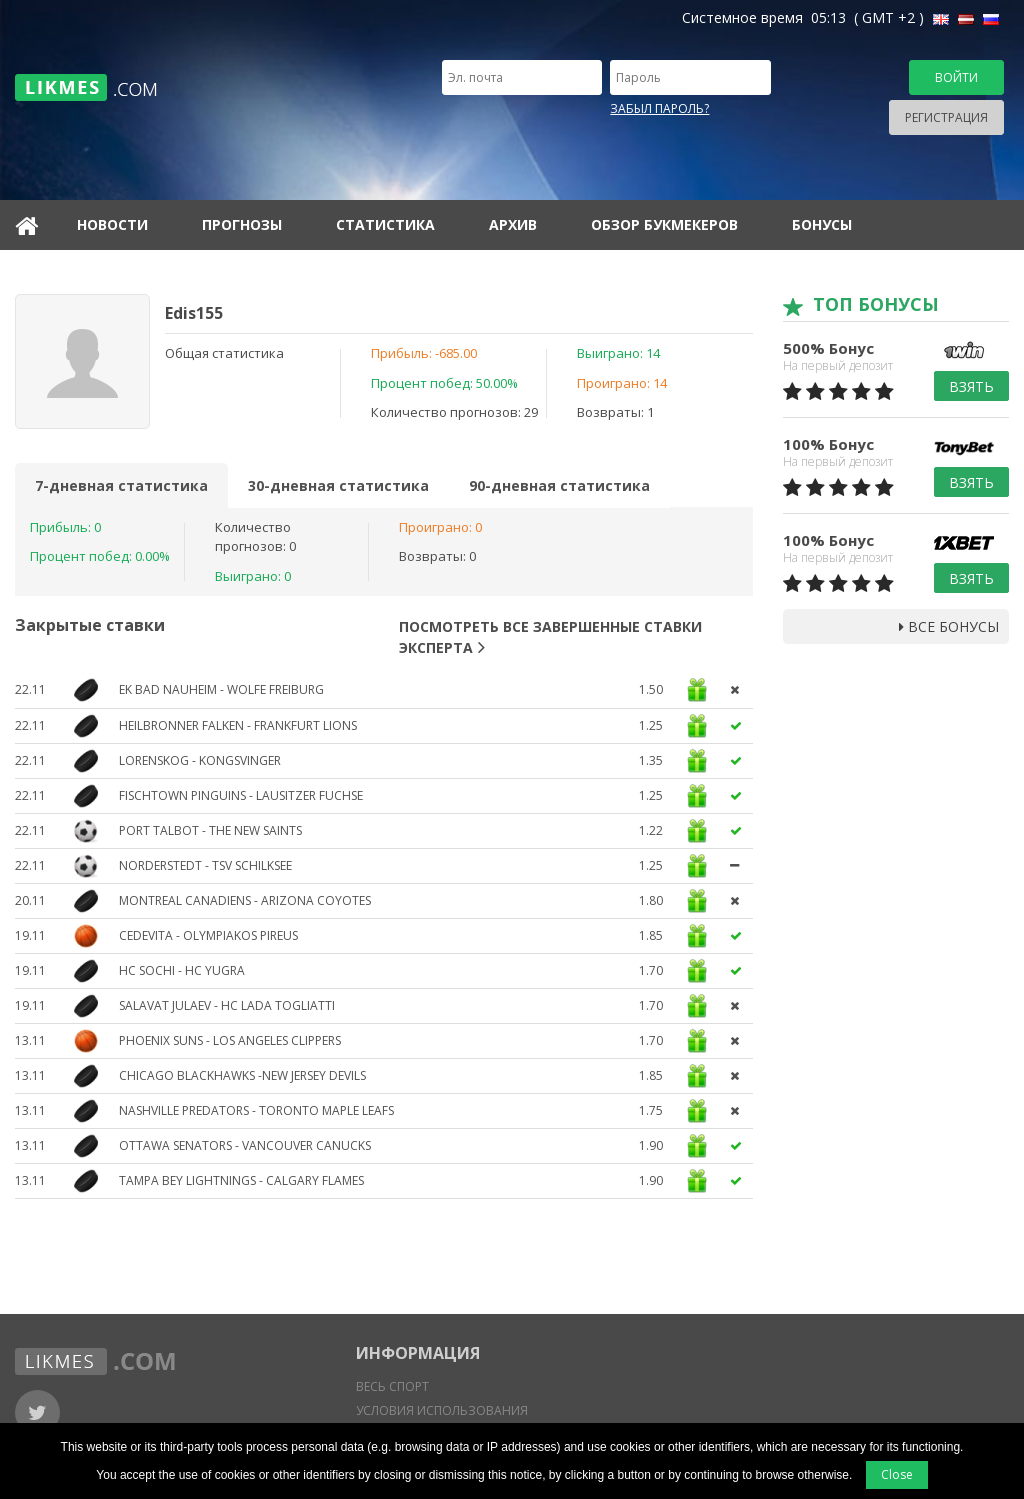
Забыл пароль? (659, 108)
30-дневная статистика (338, 485)
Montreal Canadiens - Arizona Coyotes (245, 900)
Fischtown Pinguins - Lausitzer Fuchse (241, 795)
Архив (513, 224)
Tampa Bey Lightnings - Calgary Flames (241, 1180)
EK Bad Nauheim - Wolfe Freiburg (221, 689)
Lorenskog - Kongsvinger (200, 760)
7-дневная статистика (121, 485)
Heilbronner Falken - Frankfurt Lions (238, 725)
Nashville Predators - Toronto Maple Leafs (256, 1110)
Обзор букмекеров (664, 224)
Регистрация (946, 117)
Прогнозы (242, 224)
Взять (971, 386)
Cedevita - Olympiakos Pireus (208, 935)
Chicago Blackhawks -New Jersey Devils (242, 1075)
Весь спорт (392, 1386)
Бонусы (822, 224)
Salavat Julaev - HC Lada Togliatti (227, 1005)
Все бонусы (949, 626)
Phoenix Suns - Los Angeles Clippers (230, 1040)
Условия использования (442, 1410)
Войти (956, 77)
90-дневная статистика (559, 485)
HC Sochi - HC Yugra (182, 970)
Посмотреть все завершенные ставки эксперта (550, 637)
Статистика (385, 224)
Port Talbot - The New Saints (210, 830)
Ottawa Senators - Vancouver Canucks (245, 1145)
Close (897, 1474)
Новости (112, 224)
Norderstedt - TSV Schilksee (205, 865)
